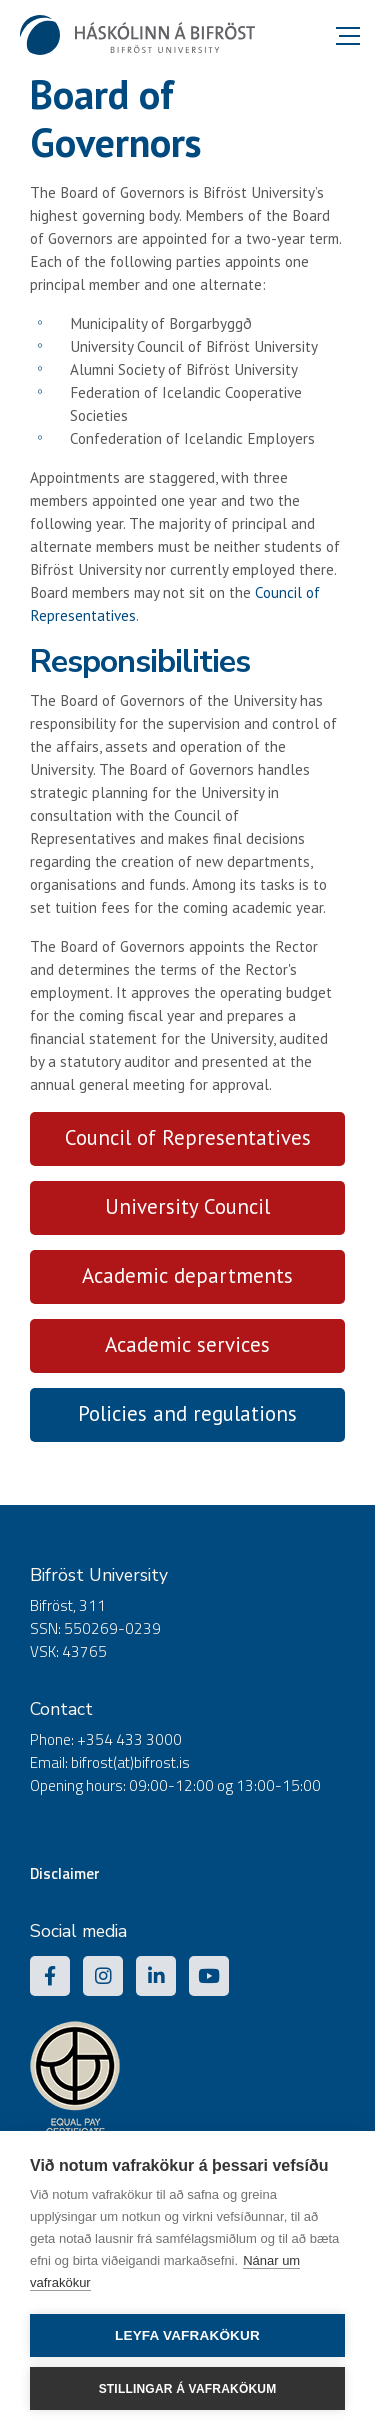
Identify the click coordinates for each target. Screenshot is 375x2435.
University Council (187, 1206)
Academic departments (187, 1275)
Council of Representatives (188, 1137)
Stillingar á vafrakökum (188, 2389)
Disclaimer (65, 1873)
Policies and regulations (187, 1413)
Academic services (187, 1344)
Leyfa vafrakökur (187, 2335)
